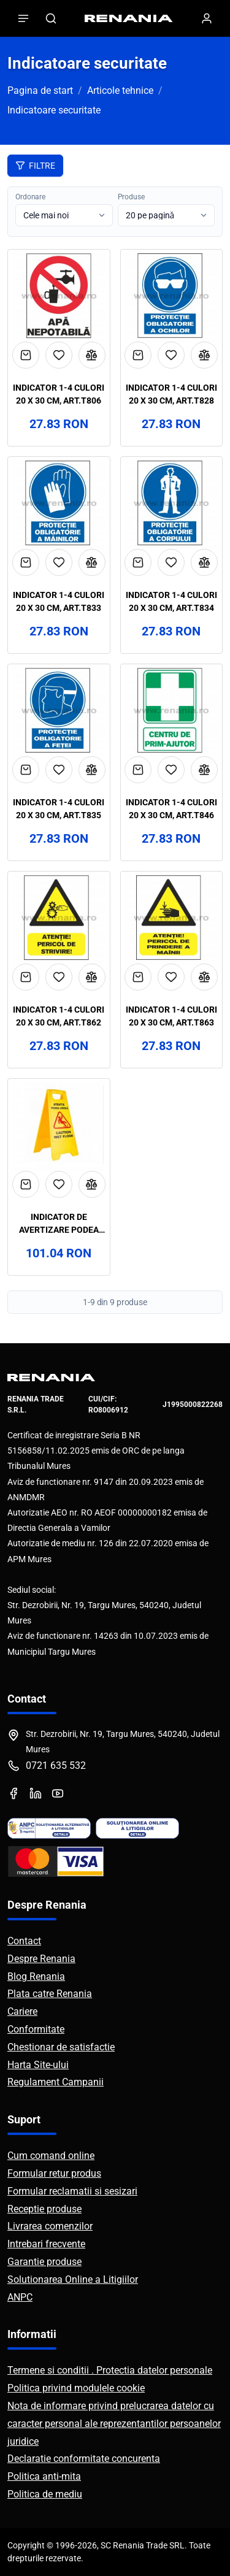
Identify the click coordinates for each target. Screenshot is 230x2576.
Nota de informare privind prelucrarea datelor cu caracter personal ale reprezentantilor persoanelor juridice (114, 2423)
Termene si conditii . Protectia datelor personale (109, 2370)
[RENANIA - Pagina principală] (128, 18)
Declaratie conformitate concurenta (83, 2458)
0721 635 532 (56, 1765)
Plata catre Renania (49, 1993)
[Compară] (92, 355)
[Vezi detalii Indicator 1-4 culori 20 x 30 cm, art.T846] (172, 710)
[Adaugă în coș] (25, 355)
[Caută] (51, 18)
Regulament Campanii (55, 2082)
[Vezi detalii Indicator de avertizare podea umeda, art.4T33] (59, 1125)
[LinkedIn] (35, 1793)
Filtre (35, 166)
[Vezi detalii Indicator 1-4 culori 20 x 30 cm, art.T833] (59, 503)
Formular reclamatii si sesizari (72, 2191)
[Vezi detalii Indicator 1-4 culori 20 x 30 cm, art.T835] (59, 710)
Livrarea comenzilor (50, 2226)
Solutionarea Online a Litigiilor (72, 2279)
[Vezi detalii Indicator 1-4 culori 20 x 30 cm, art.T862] (59, 918)
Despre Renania (41, 1959)
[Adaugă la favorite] (58, 355)
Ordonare (30, 197)
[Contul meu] (207, 18)
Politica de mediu (44, 2494)
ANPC (20, 2297)
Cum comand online (50, 2155)
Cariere (22, 2011)
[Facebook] (13, 1793)
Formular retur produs (54, 2173)
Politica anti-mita (44, 2476)
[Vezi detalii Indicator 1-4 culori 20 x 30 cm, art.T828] (172, 296)
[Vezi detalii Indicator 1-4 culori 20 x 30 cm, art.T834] (172, 503)
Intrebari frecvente (46, 2244)
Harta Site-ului (38, 2065)
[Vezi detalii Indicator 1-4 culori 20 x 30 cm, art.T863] (172, 918)
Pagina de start (40, 90)
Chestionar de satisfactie (61, 2047)
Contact (24, 1941)
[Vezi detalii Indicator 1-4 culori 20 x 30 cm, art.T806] (59, 296)
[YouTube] (58, 1793)
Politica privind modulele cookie (76, 2388)
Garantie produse (44, 2261)
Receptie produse (44, 2209)
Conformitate (35, 2029)
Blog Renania (36, 1976)
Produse (131, 197)
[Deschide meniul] (23, 18)
